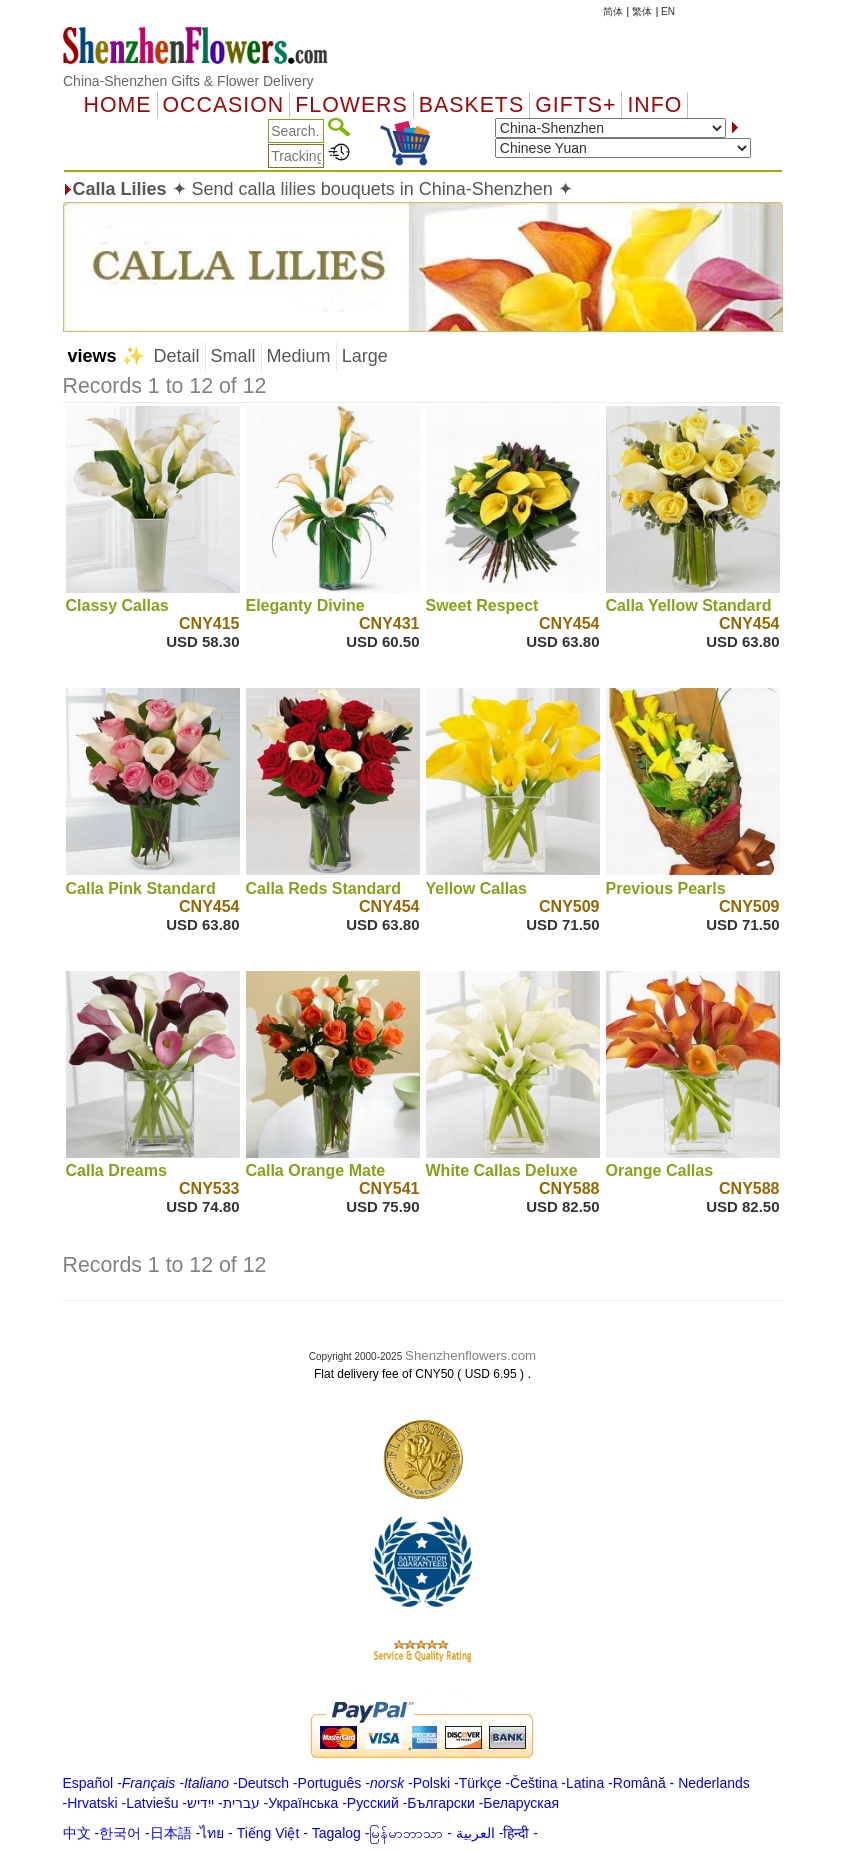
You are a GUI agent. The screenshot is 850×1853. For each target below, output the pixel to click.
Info (654, 105)
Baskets (471, 105)
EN (668, 11)
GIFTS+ (575, 105)
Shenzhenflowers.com (470, 1355)
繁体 (642, 11)
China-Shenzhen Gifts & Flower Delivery (188, 81)
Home (118, 105)
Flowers (351, 105)
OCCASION (224, 105)
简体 (613, 11)
